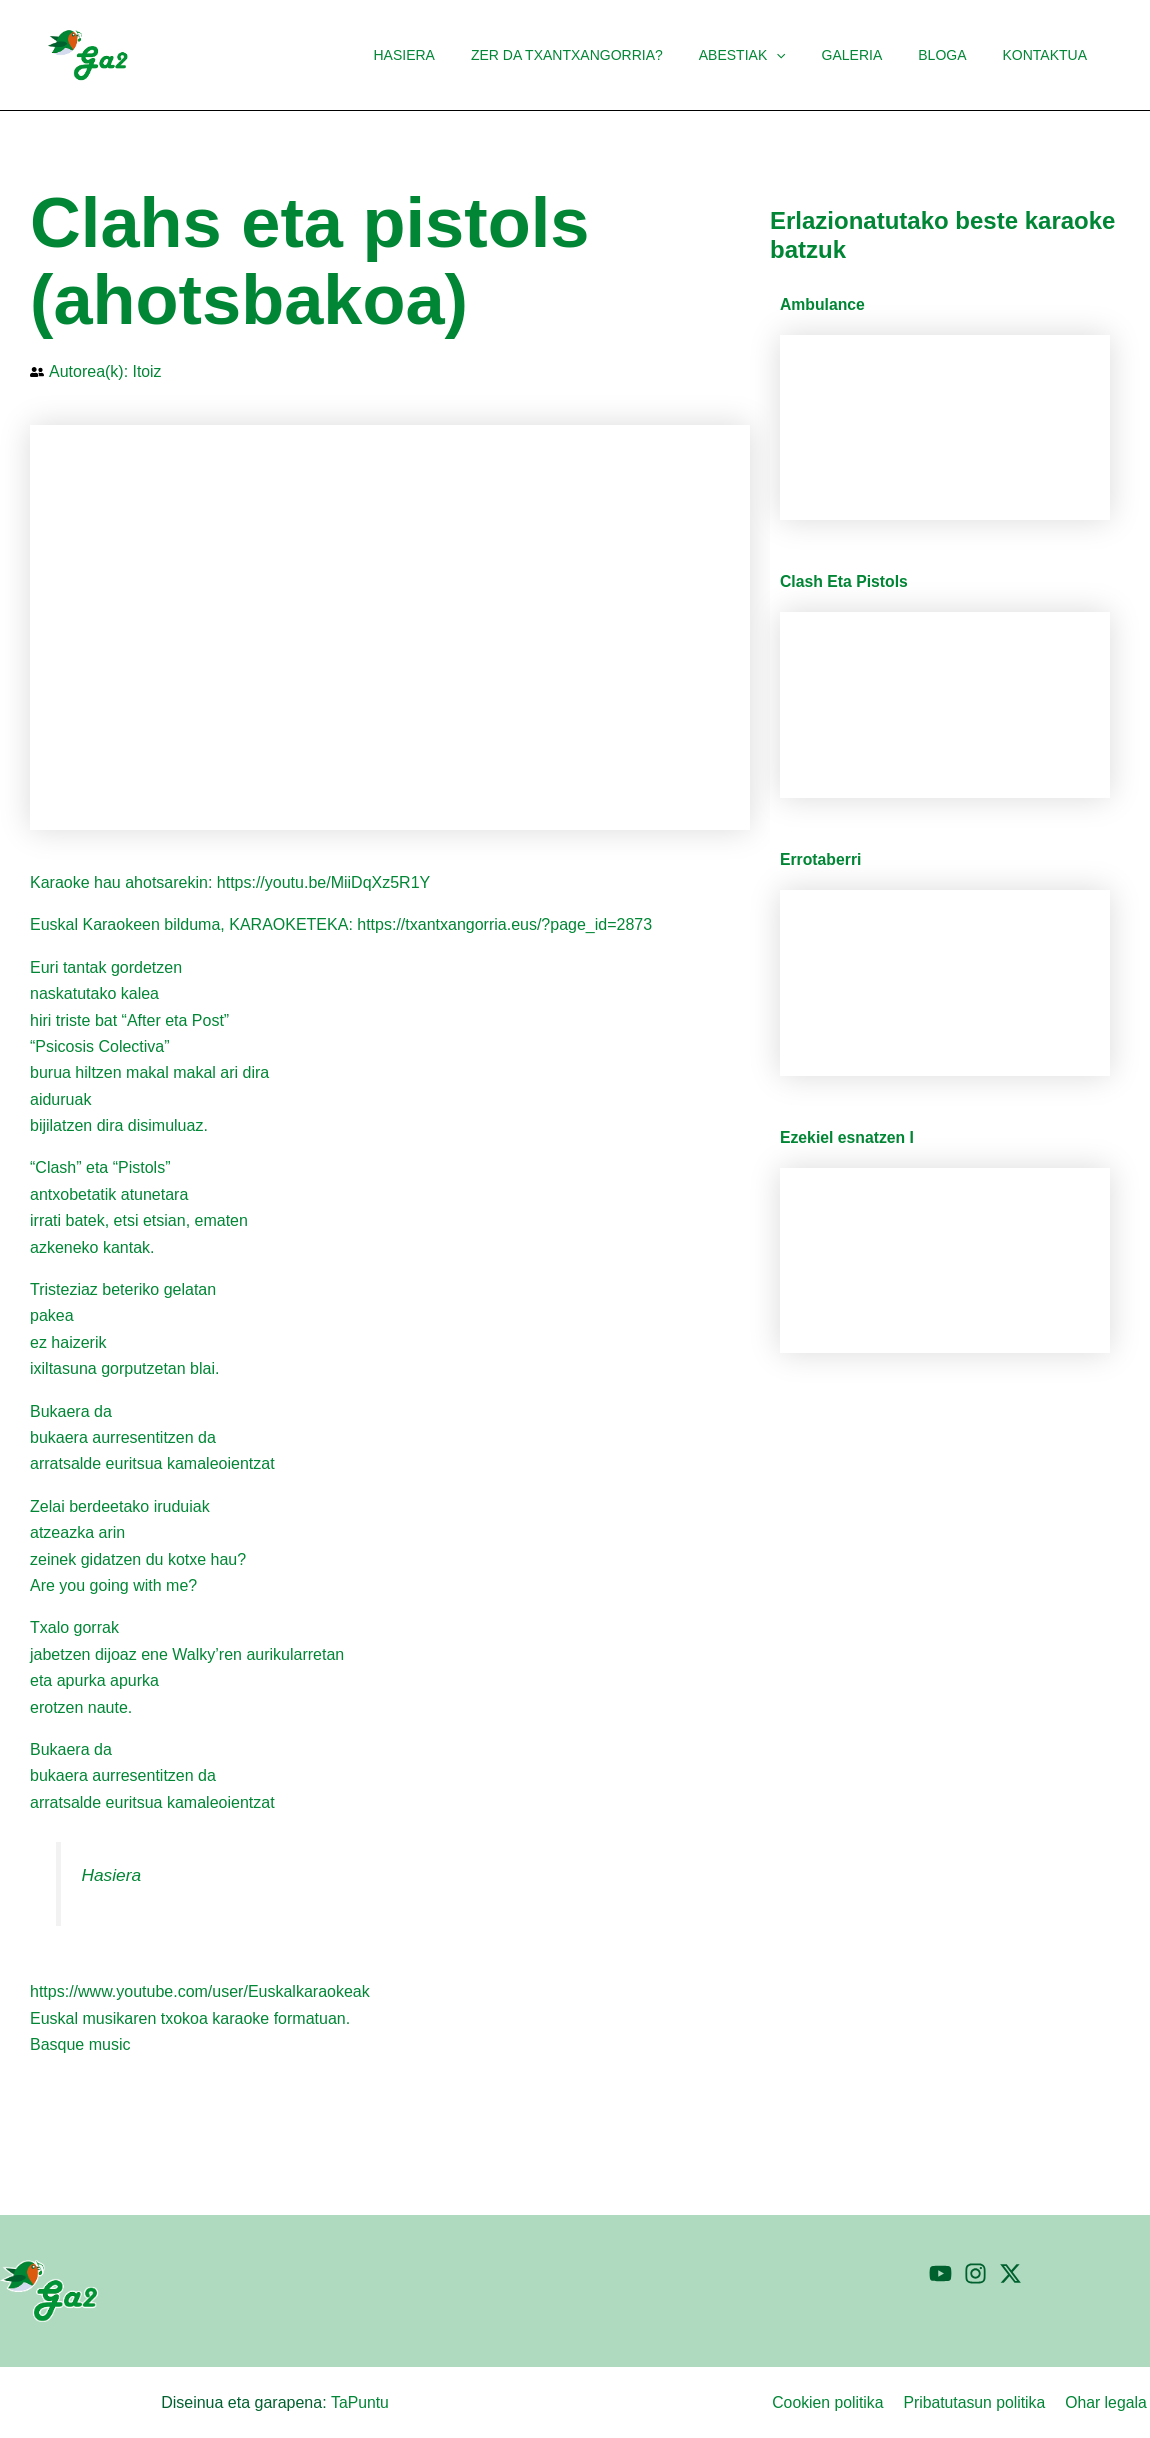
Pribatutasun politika (979, 2402)
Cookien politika (834, 2402)
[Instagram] (975, 2273)
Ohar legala (1108, 2402)
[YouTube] (940, 2273)
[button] (804, 55)
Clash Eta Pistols (845, 581)
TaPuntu (359, 2402)
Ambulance (823, 304)
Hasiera (111, 1875)
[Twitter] (1010, 2273)
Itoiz (147, 371)
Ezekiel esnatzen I (848, 1137)
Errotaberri (821, 859)
